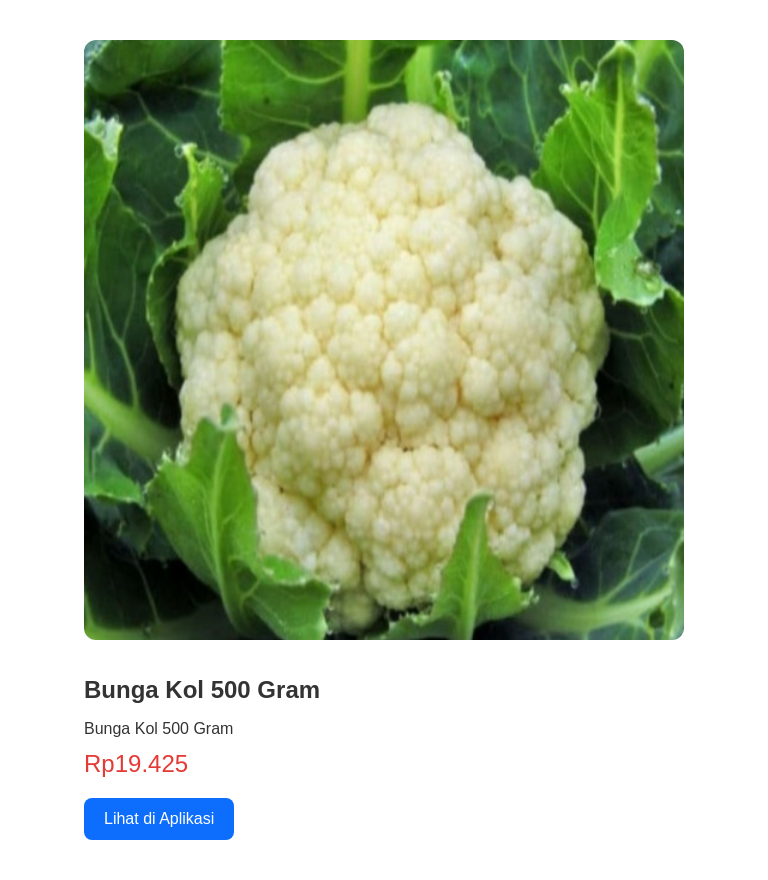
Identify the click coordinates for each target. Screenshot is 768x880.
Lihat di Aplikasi (159, 818)
